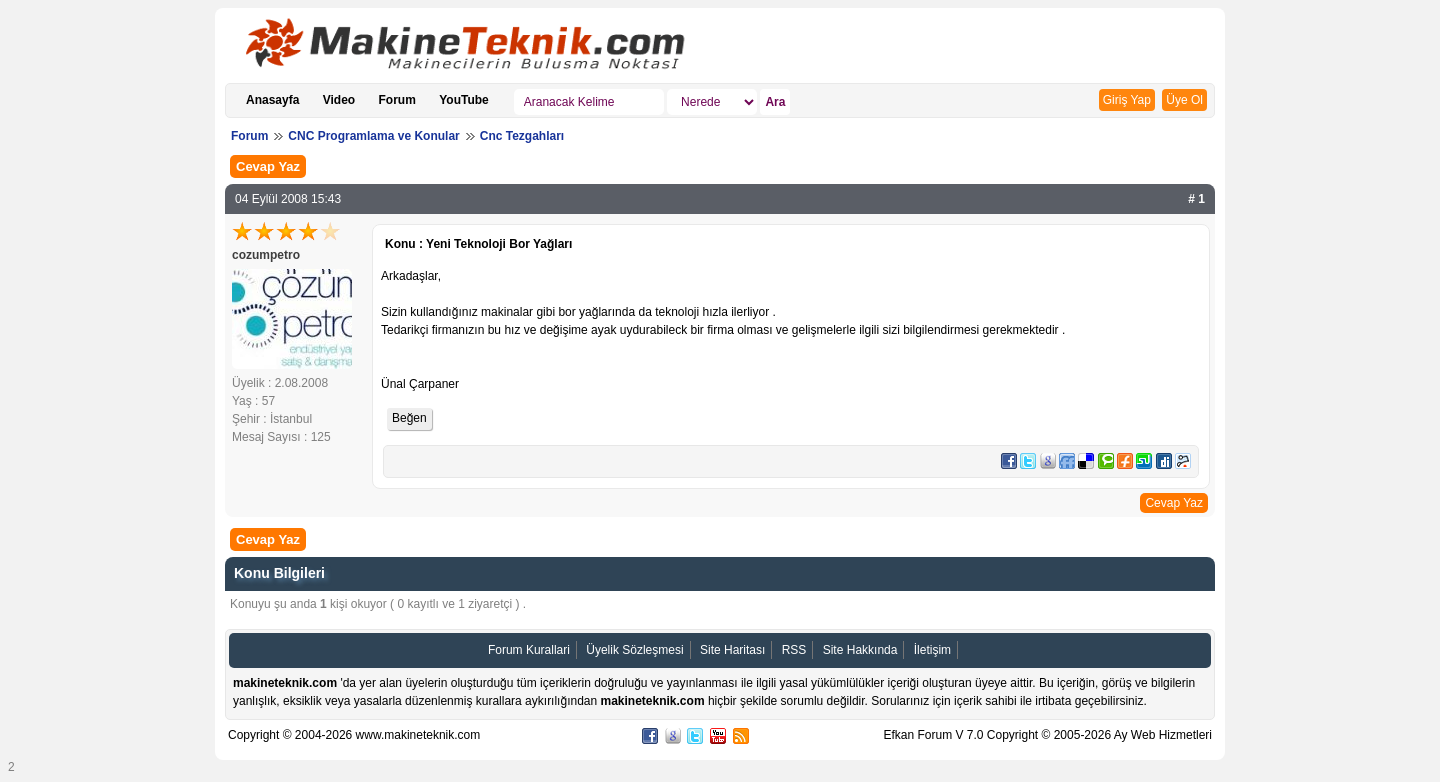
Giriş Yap (1127, 100)
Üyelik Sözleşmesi (634, 650)
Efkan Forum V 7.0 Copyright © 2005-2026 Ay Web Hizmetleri (1047, 735)
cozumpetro (266, 255)
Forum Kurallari (529, 650)
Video (339, 100)
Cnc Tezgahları (522, 136)
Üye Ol (1184, 100)
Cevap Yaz (268, 166)
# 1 (1196, 199)
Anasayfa (272, 100)
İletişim (932, 650)
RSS (794, 650)
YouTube (464, 100)
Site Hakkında (860, 650)
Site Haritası (732, 650)
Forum (397, 100)
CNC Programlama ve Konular (373, 136)
